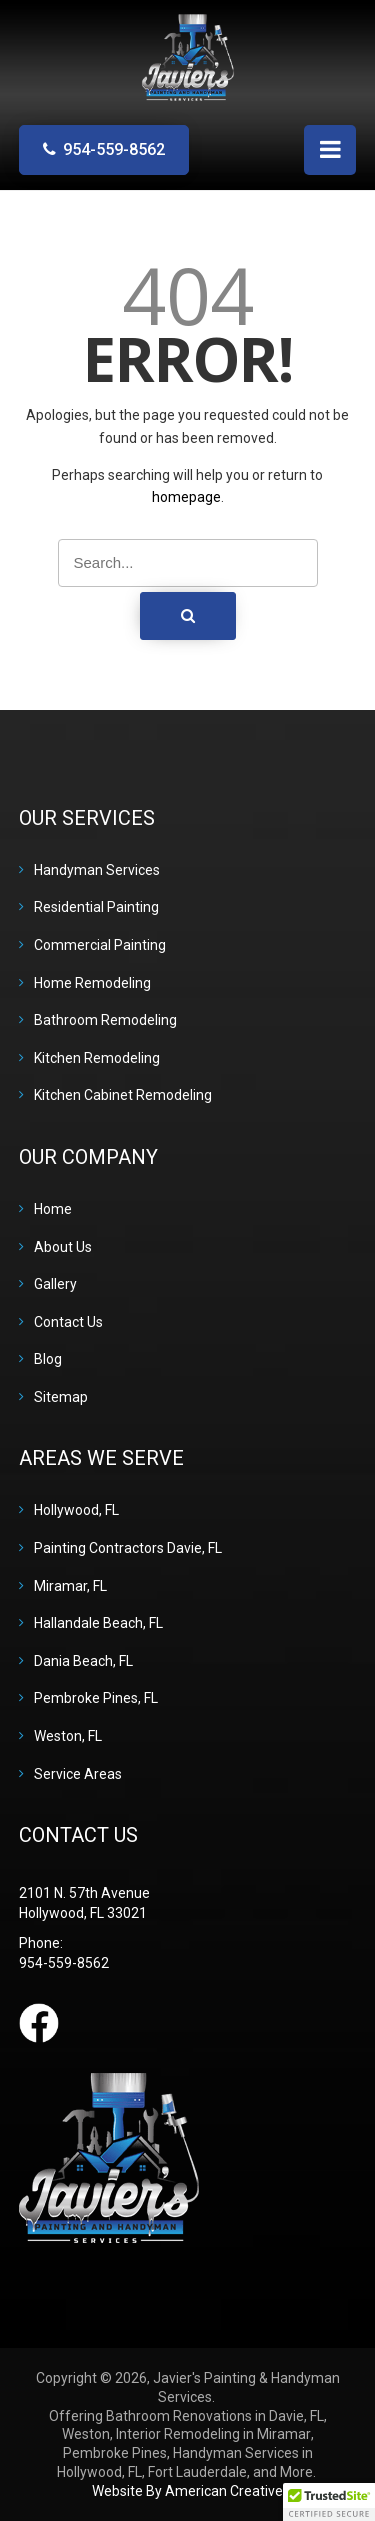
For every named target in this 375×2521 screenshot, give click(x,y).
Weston (86, 2434)
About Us (63, 1247)
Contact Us (68, 1322)
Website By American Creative (187, 2491)
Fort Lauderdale (197, 2472)
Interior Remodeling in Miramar (213, 2434)
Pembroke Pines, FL (96, 1698)
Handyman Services (97, 870)
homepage (186, 497)
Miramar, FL (70, 1586)
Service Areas (78, 1774)
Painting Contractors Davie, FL (128, 1548)
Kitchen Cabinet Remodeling (123, 1095)
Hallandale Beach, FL (98, 1623)
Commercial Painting (100, 945)
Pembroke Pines (115, 2453)
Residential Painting (96, 907)
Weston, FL (68, 1736)
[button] (329, 2502)
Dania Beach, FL (83, 1661)
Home (53, 1209)
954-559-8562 (114, 149)
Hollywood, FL (76, 1510)
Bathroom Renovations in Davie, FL (215, 2416)
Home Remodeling (92, 983)
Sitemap (61, 1397)
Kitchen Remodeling (97, 1058)
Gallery (55, 1284)
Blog (48, 1359)
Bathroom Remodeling (105, 1020)
